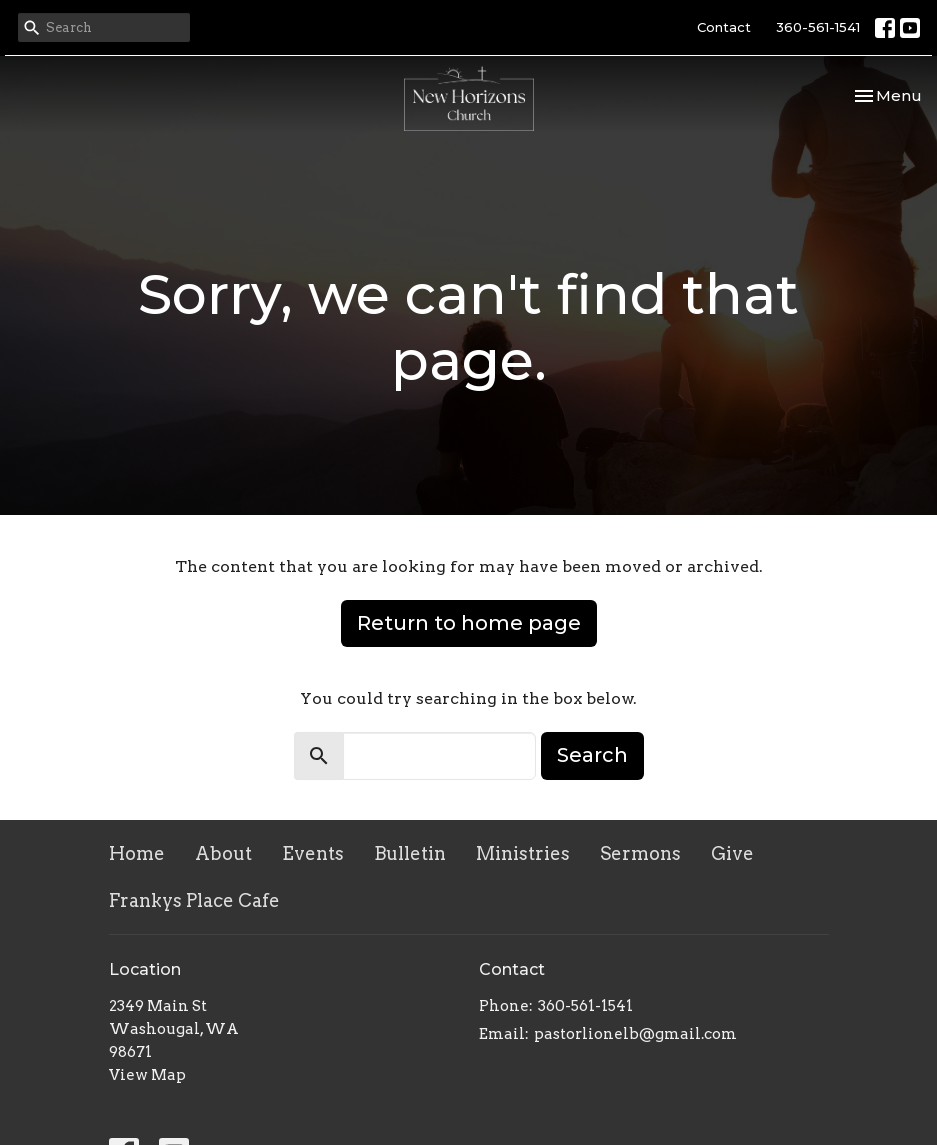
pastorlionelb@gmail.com (635, 1034)
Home (137, 853)
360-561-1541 (818, 27)
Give (732, 853)
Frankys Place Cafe (194, 900)
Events (313, 853)
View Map (147, 1075)
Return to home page (469, 623)
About (223, 853)
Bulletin (410, 853)
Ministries (523, 853)
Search (592, 755)
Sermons (640, 853)
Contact (724, 27)
